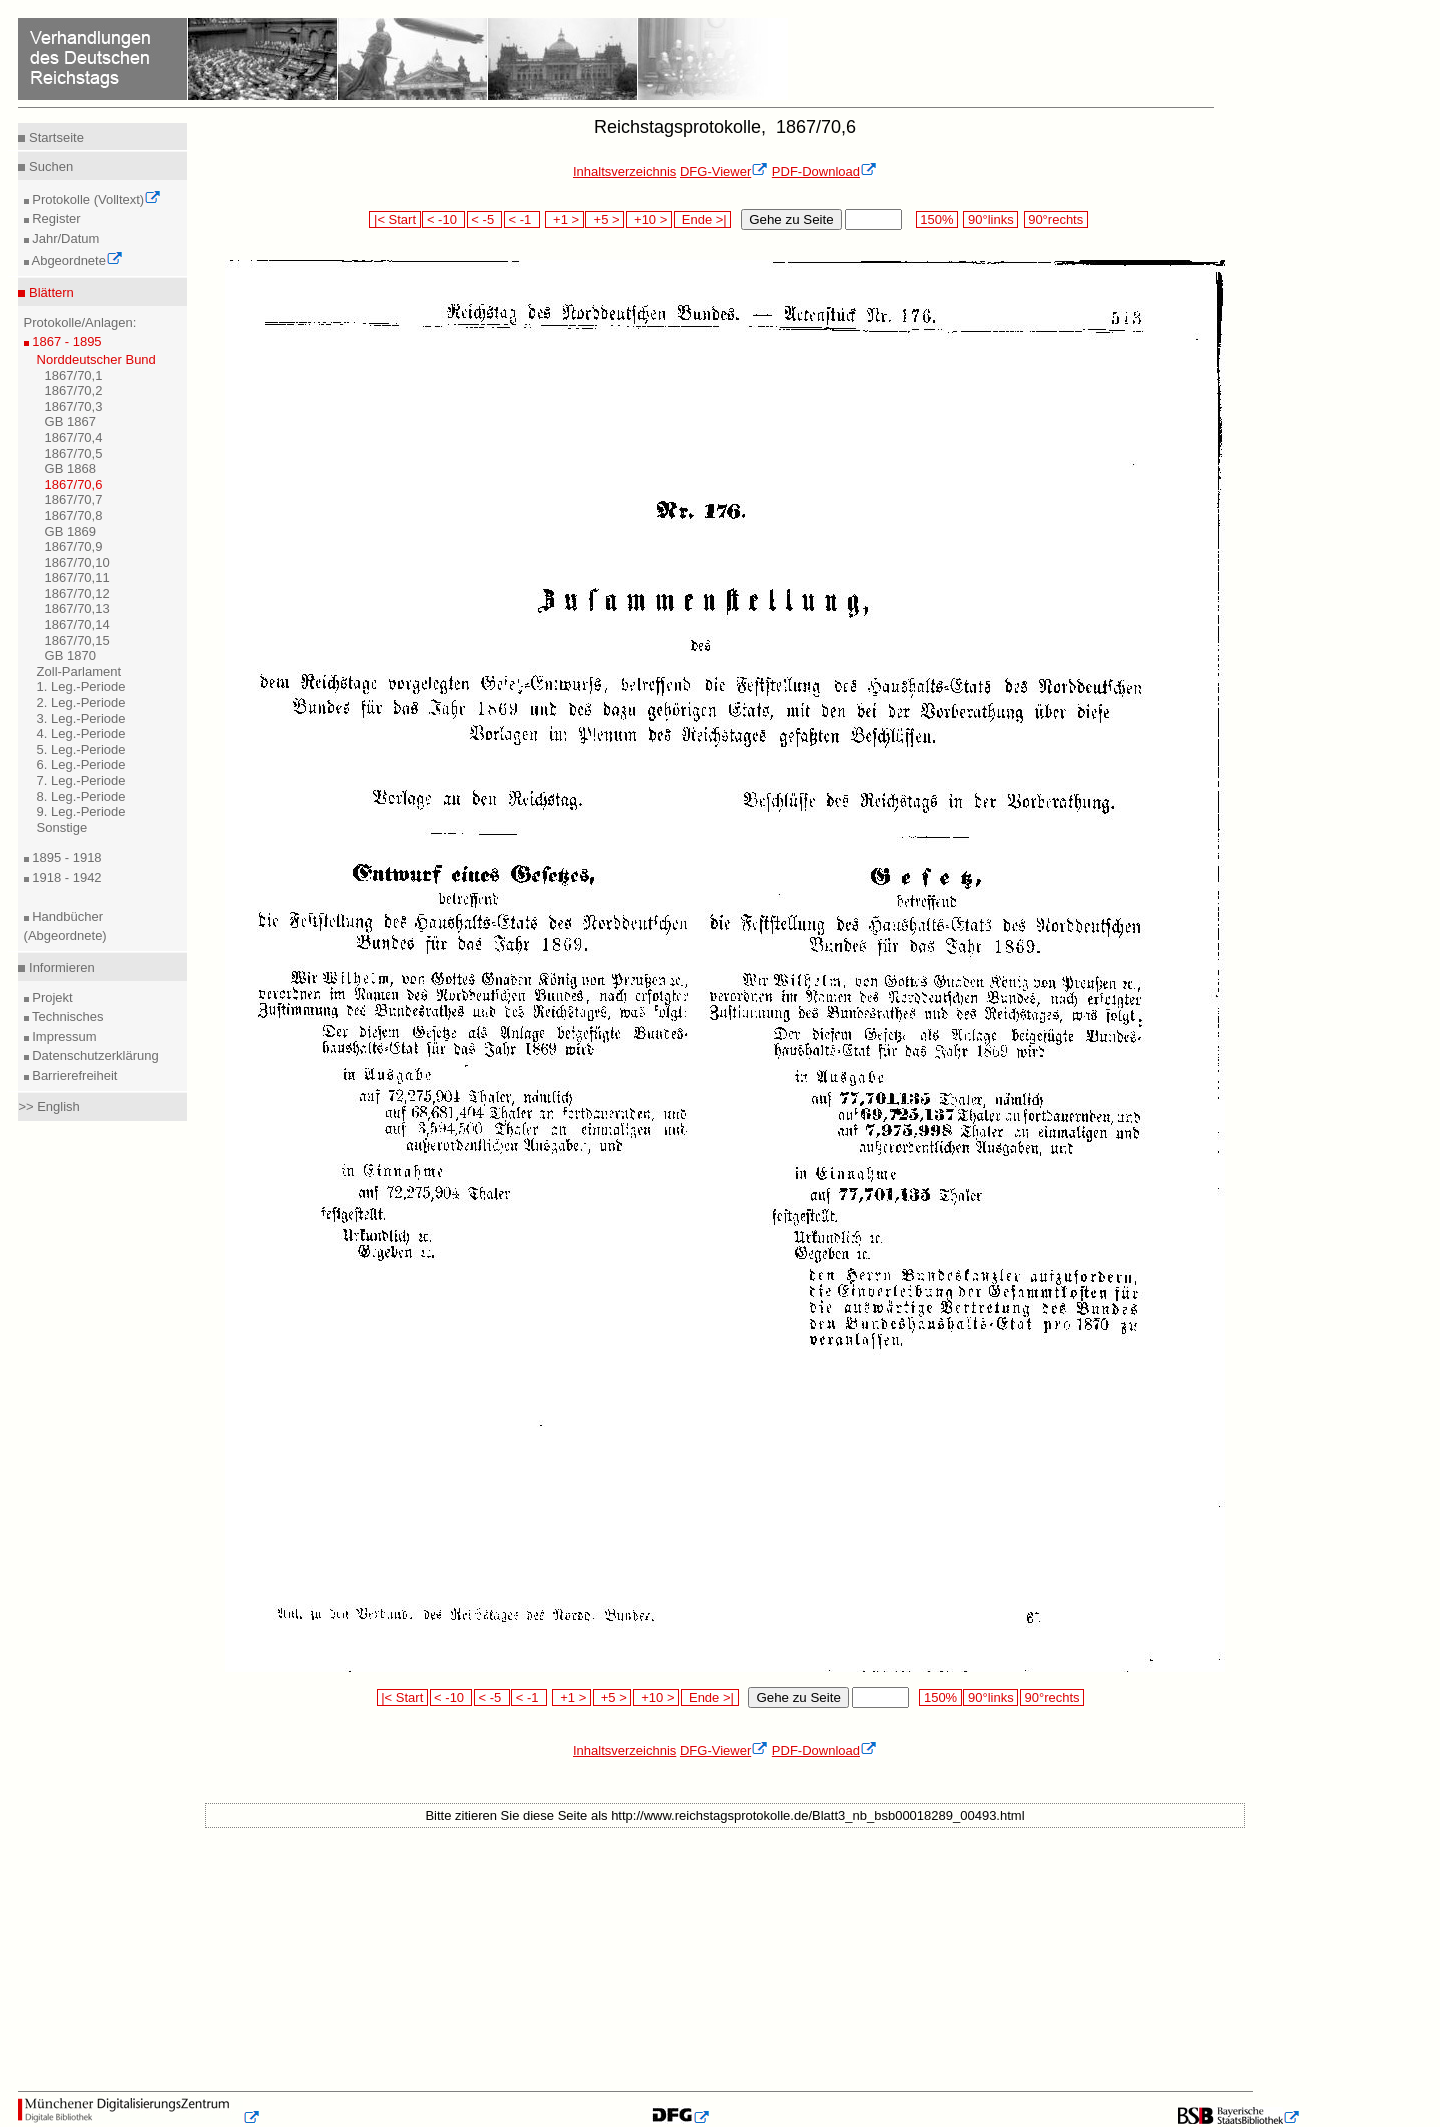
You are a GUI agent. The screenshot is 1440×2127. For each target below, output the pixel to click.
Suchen (49, 166)
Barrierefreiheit (73, 1075)
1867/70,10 (77, 562)
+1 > (564, 219)
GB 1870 (70, 655)
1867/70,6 (74, 484)
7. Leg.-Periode (81, 780)
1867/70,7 (74, 499)
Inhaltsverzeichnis (624, 171)
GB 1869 (70, 531)
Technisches (66, 1016)
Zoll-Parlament (79, 671)
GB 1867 (70, 421)
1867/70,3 (74, 406)
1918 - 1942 (65, 877)
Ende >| (703, 219)
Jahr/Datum (64, 238)
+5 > (604, 219)
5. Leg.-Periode (81, 749)
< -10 (443, 219)
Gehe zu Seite (791, 219)
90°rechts (1056, 219)
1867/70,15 (77, 640)
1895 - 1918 (65, 857)
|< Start (394, 219)
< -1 (522, 219)
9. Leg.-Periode (81, 811)
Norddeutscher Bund (96, 359)
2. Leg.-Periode (81, 702)
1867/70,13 (77, 608)
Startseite (54, 137)
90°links (990, 219)
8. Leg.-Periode (81, 796)
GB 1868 (70, 468)
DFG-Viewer (724, 171)
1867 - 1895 (65, 341)
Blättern (49, 292)
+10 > (649, 219)
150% (937, 219)
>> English (48, 1106)
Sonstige (62, 827)
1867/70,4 (74, 437)
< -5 (485, 219)
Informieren (59, 967)
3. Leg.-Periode (81, 718)
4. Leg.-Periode (81, 733)
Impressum (63, 1036)
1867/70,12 (77, 593)
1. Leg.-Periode (81, 686)
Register (55, 218)
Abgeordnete (76, 260)
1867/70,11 (77, 577)
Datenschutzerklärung (94, 1055)
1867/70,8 (74, 515)
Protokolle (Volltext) (95, 199)
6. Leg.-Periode (81, 764)
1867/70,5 (74, 453)
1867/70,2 (74, 390)
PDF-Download (824, 171)
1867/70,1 (74, 375)
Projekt (51, 997)
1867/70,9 (74, 546)
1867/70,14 (77, 624)
